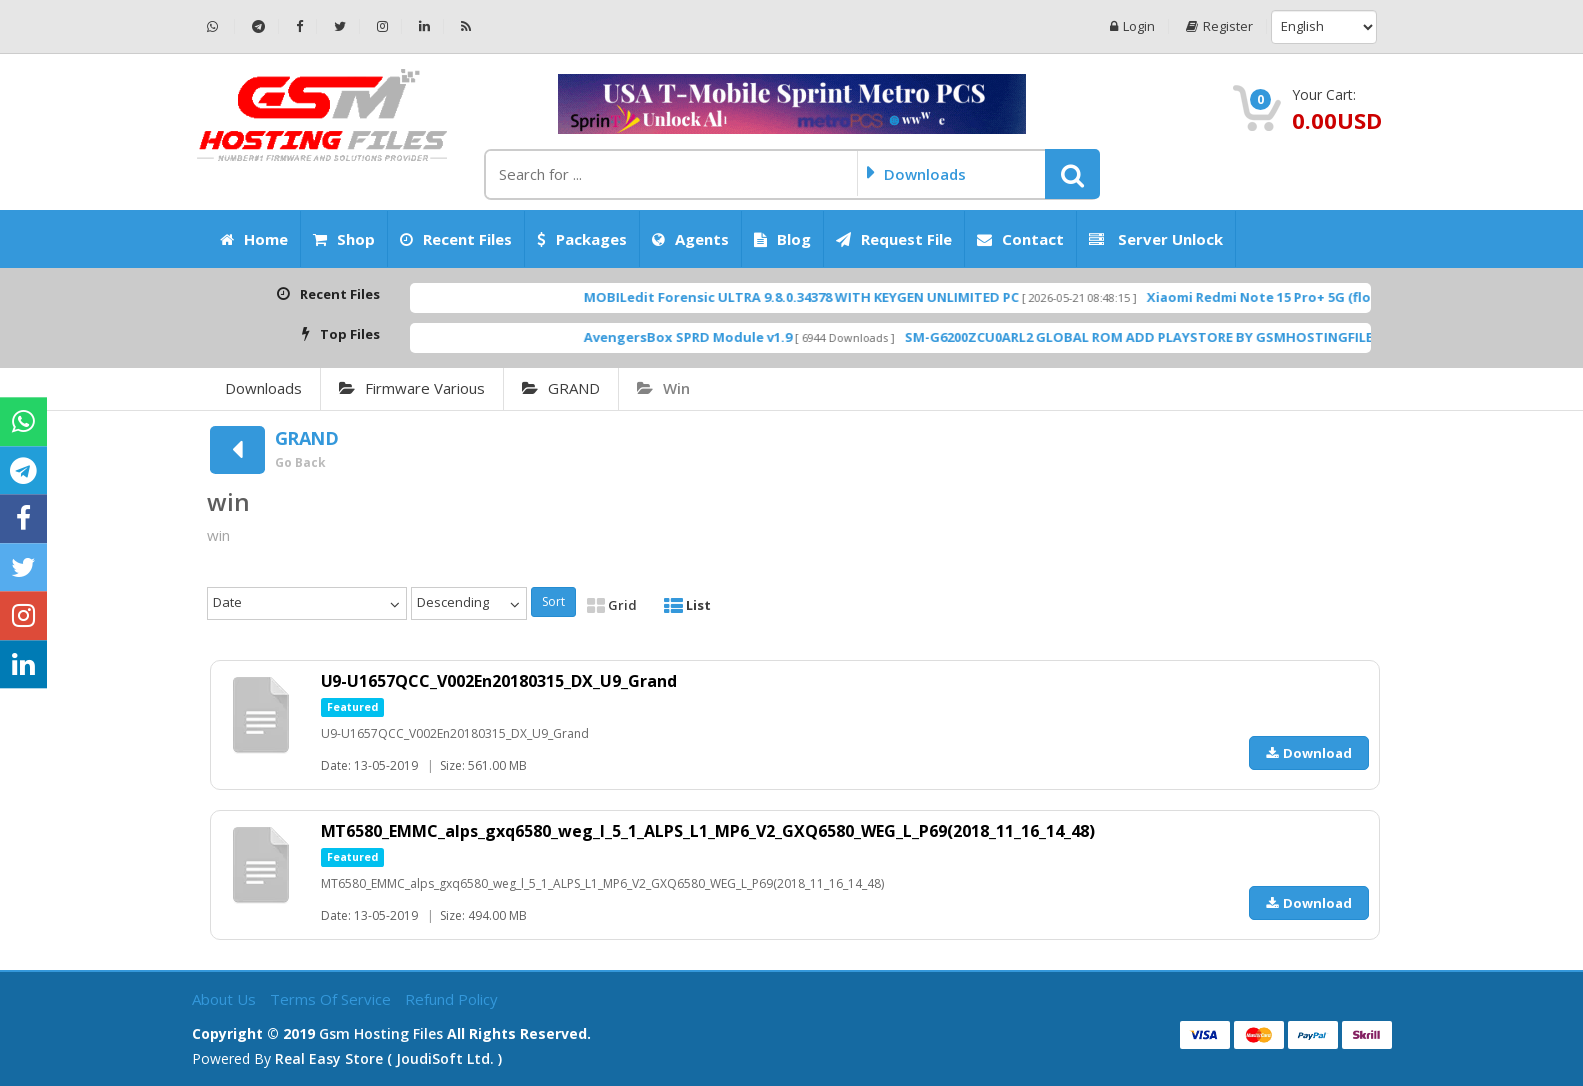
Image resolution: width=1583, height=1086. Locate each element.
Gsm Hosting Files (381, 1033)
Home (254, 239)
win (663, 388)
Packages (582, 239)
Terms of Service (332, 999)
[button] (1072, 174)
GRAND (561, 388)
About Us (226, 999)
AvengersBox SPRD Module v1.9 (726, 337)
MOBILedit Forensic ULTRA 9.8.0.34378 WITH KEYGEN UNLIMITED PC (839, 297)
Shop (344, 239)
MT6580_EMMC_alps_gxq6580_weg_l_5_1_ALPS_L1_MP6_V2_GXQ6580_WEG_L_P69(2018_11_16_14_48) (708, 831)
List (687, 605)
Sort (553, 601)
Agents (690, 239)
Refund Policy (451, 999)
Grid (612, 605)
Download (1309, 753)
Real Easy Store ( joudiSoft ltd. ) (388, 1058)
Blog (782, 239)
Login (1132, 26)
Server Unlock (1156, 239)
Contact (1020, 239)
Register (1219, 26)
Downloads (263, 388)
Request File (894, 239)
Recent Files (456, 239)
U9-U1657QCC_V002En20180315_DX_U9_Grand (499, 681)
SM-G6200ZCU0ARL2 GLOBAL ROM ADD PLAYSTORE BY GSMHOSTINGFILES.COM (1198, 337)
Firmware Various (412, 388)
